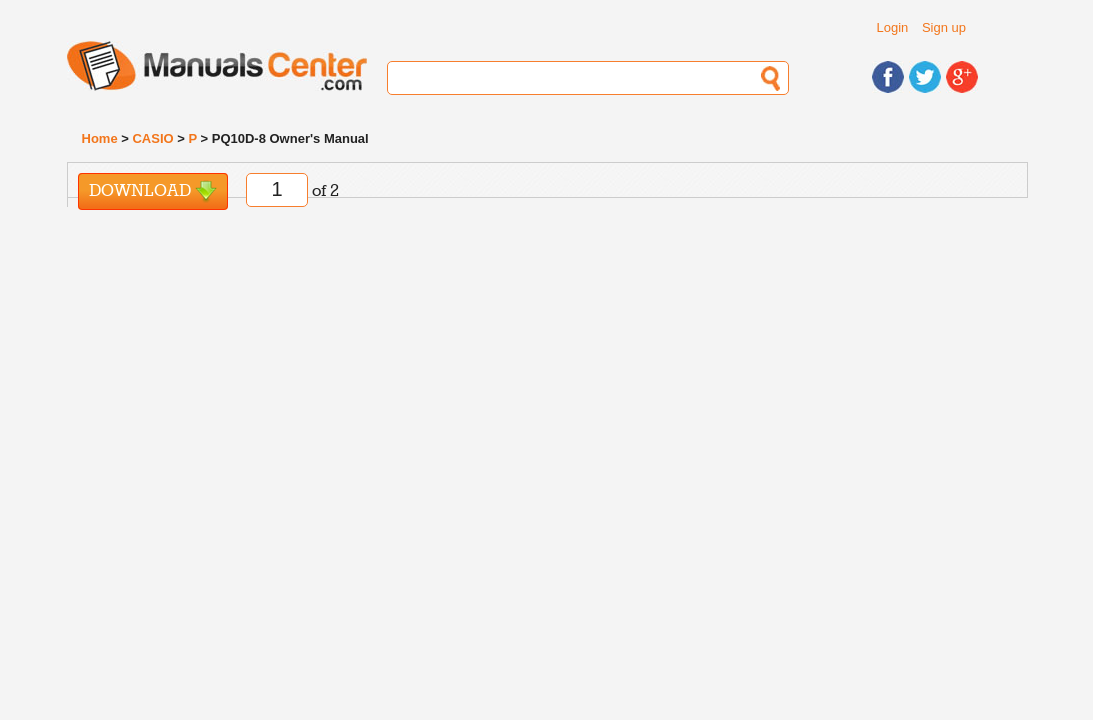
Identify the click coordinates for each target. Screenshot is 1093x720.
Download (153, 191)
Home (100, 138)
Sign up (944, 27)
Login (893, 27)
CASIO (152, 138)
